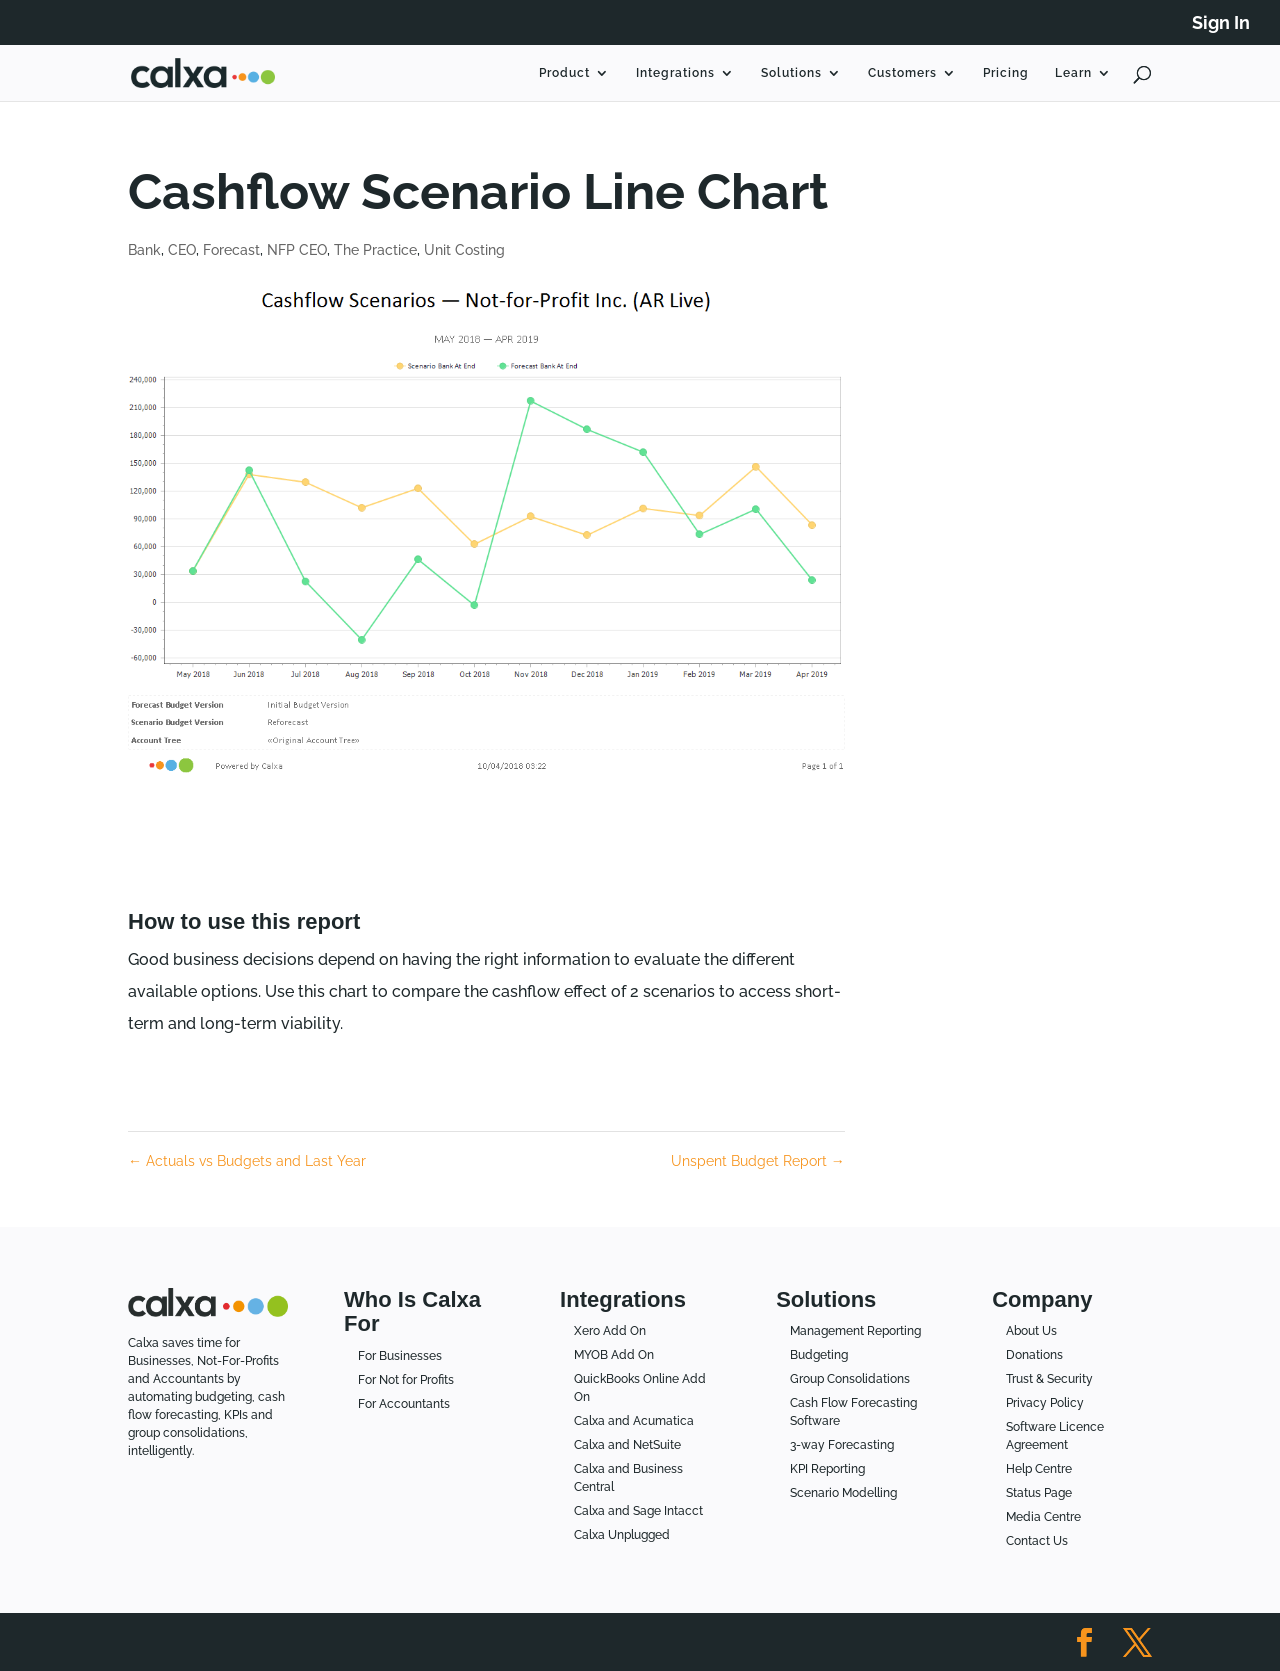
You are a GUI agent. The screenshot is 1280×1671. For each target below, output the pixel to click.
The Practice (375, 250)
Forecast (231, 250)
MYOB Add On (614, 1355)
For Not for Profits (406, 1380)
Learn (1073, 73)
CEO (182, 250)
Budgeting (819, 1355)
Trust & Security (1049, 1379)
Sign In (1221, 23)
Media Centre (1043, 1517)
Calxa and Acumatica (634, 1421)
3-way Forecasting (842, 1445)
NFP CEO (297, 250)
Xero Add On (610, 1331)
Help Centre (1039, 1469)
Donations (1034, 1355)
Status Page (1039, 1493)
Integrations (675, 73)
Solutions (791, 73)
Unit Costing (464, 250)
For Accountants (404, 1404)
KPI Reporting (827, 1469)
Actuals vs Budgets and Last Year (247, 1161)
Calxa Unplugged (622, 1535)
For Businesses (400, 1356)
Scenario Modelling (843, 1493)
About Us (1031, 1331)
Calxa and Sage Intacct (638, 1511)
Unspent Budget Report (758, 1161)
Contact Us (1037, 1541)
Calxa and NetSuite (627, 1445)
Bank (144, 250)
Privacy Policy (1045, 1403)
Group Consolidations (850, 1379)
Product (564, 73)
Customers (902, 73)
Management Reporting (855, 1331)
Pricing (1006, 73)
